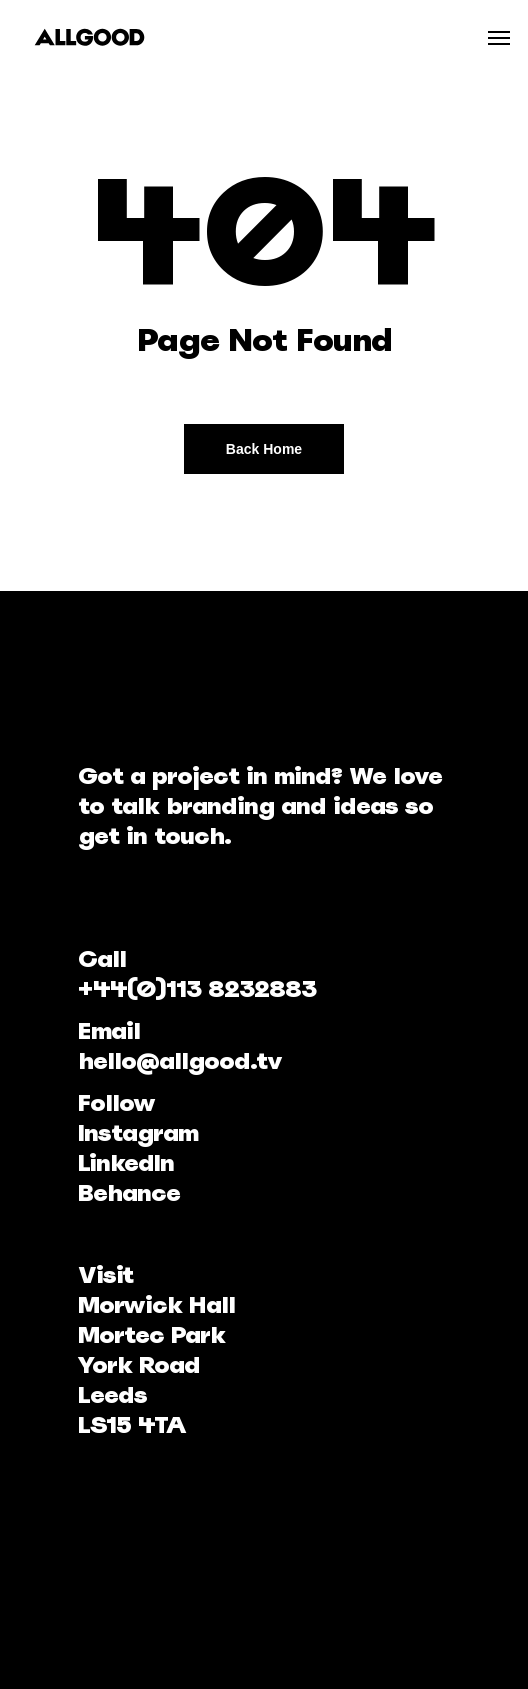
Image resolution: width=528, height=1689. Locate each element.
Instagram (138, 1132)
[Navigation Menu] (499, 37)
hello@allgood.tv (180, 1060)
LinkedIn (126, 1162)
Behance (129, 1192)
